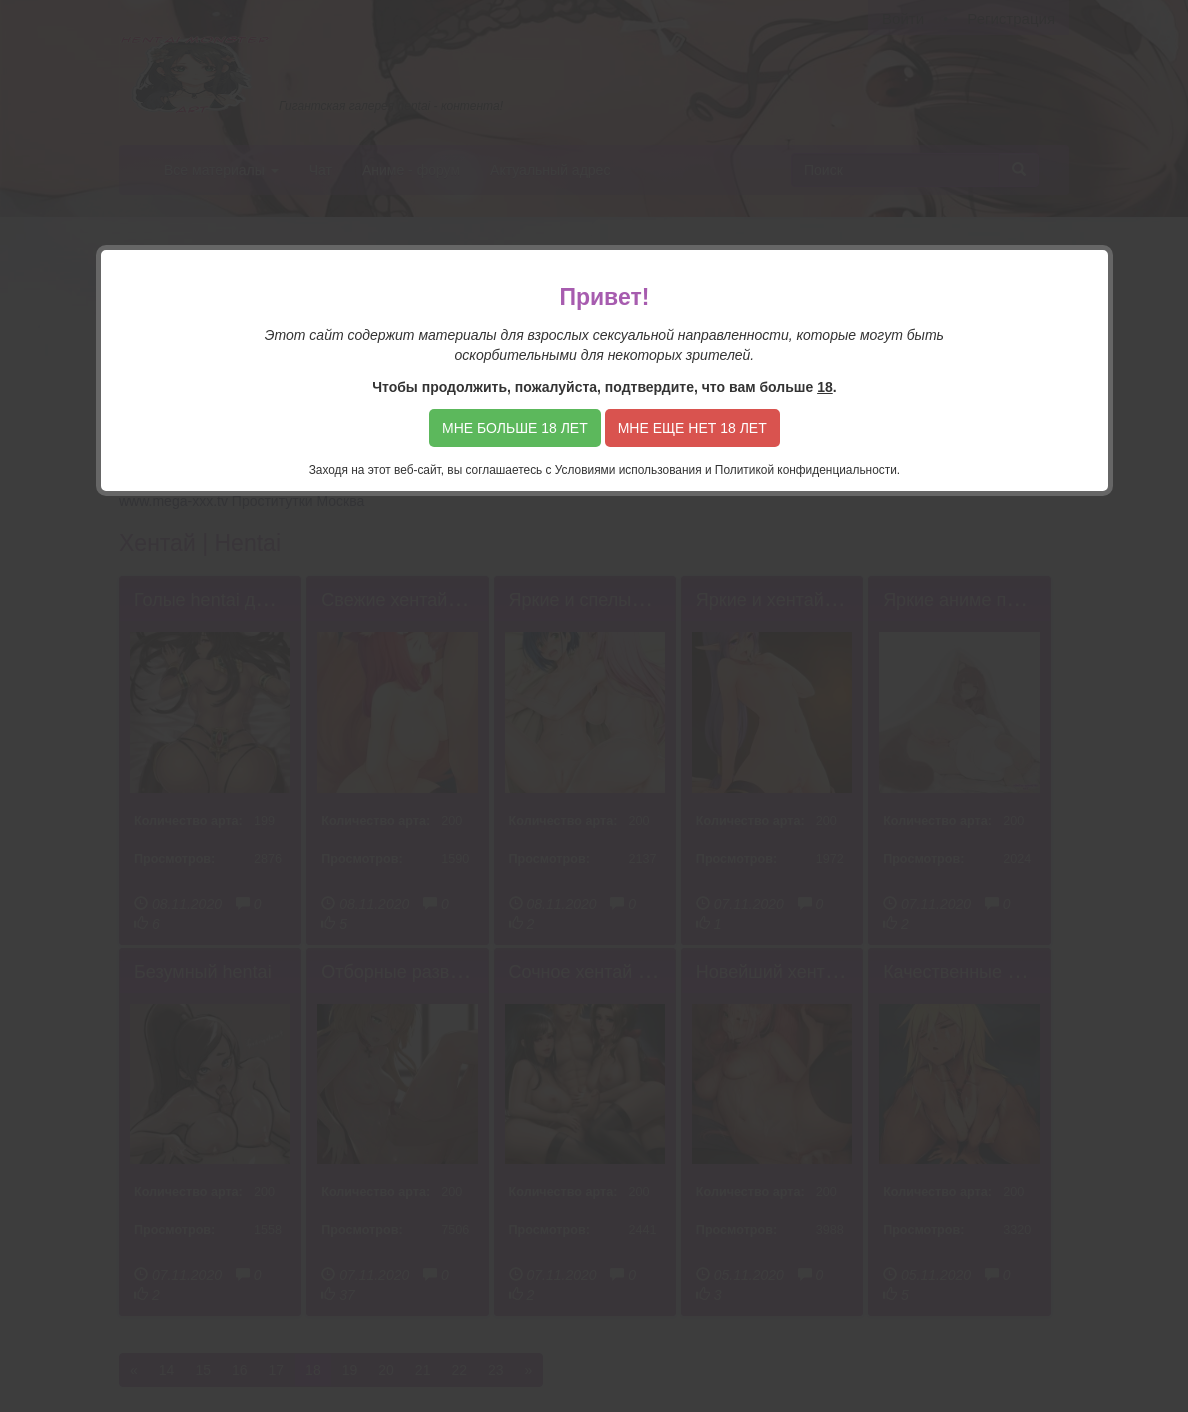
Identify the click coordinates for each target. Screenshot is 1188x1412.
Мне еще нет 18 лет (692, 428)
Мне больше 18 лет (515, 428)
